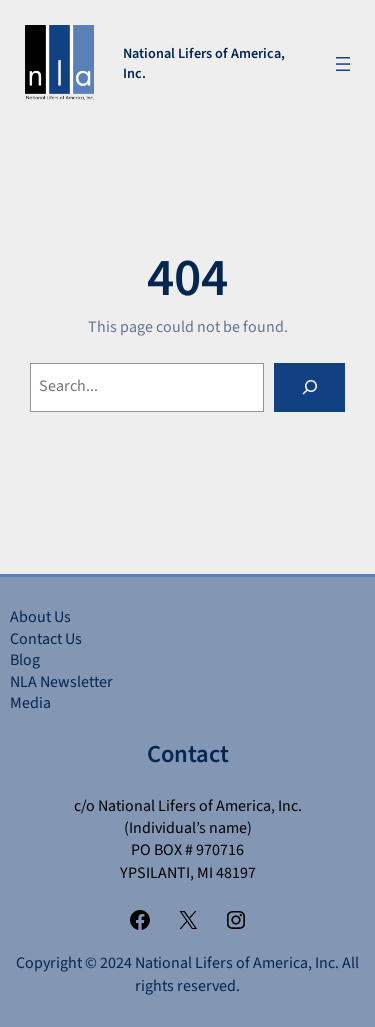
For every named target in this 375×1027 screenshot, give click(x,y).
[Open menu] (343, 64)
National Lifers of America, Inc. (204, 63)
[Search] (309, 387)
